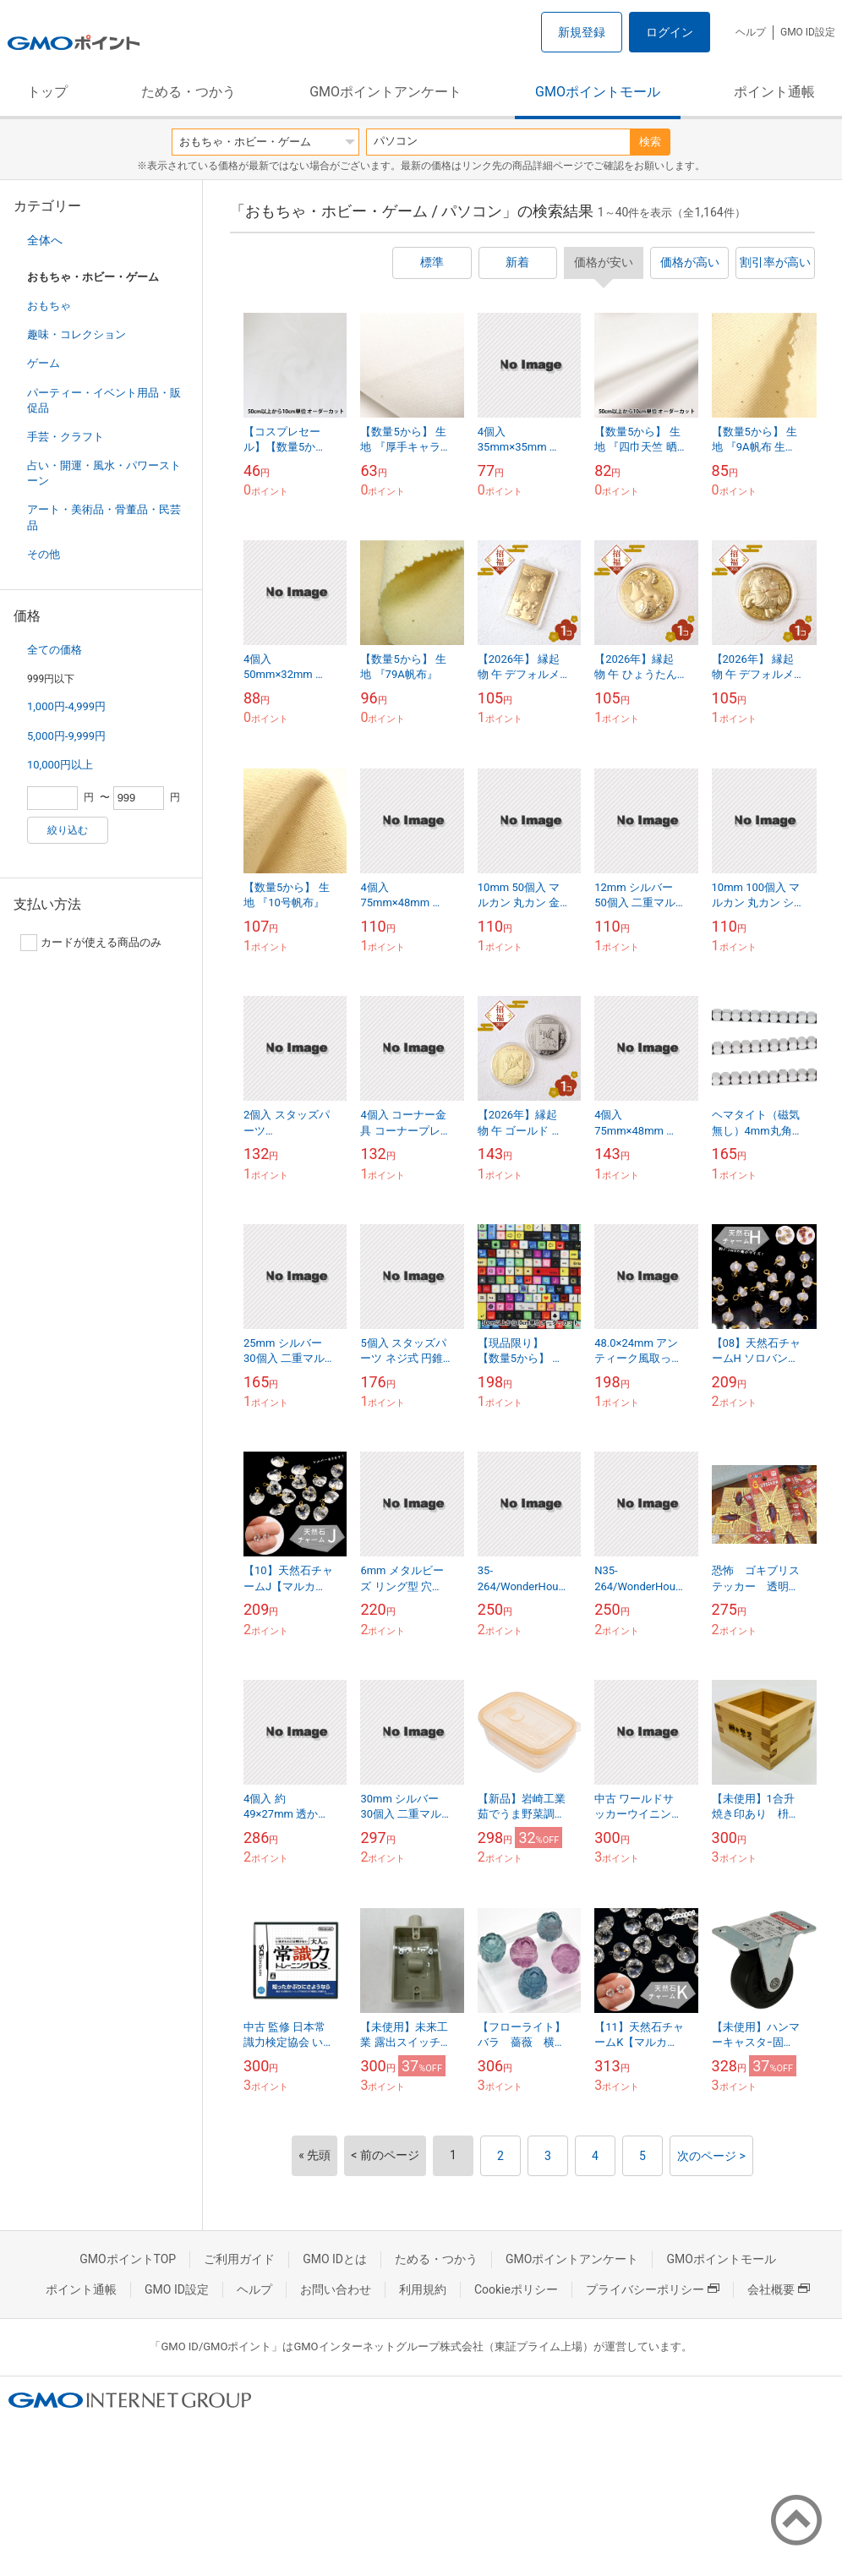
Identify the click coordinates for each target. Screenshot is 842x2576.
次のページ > (711, 2156)
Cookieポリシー (516, 2289)
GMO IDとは (335, 2259)
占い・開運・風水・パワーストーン (104, 473)
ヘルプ (750, 32)
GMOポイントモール (597, 92)
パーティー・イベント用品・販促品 (104, 400)
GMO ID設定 (807, 32)
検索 (650, 141)
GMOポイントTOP (127, 2259)
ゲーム (43, 363)
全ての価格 (54, 649)
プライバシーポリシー (652, 2289)
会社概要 (778, 2289)
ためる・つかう (188, 92)
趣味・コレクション (76, 334)
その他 (43, 554)
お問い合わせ (335, 2289)
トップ (47, 92)
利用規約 (422, 2289)
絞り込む (67, 830)
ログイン (669, 32)
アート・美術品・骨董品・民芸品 (104, 517)
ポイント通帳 (774, 92)
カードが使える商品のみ (90, 942)
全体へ (45, 240)
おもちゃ (49, 305)
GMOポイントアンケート (385, 92)
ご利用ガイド (239, 2259)
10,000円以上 (60, 764)
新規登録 (581, 32)
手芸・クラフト (65, 436)
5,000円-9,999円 (66, 736)
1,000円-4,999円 (66, 706)
